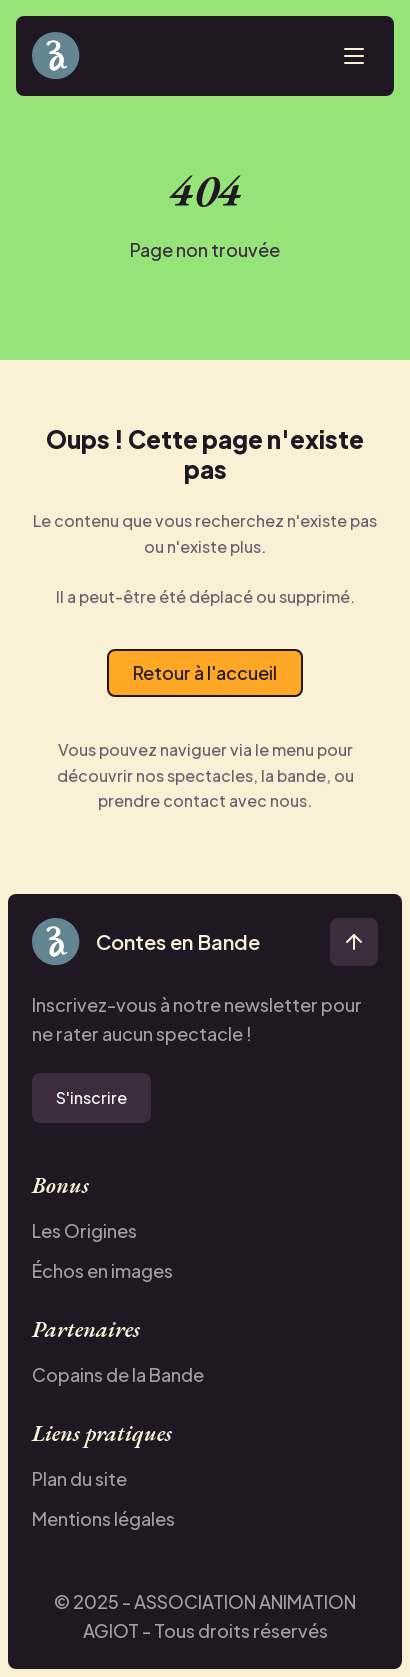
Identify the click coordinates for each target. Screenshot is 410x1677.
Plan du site (79, 1478)
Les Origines (84, 1230)
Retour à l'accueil (205, 672)
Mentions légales (103, 1518)
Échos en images (102, 1270)
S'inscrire (91, 1097)
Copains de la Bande (118, 1374)
